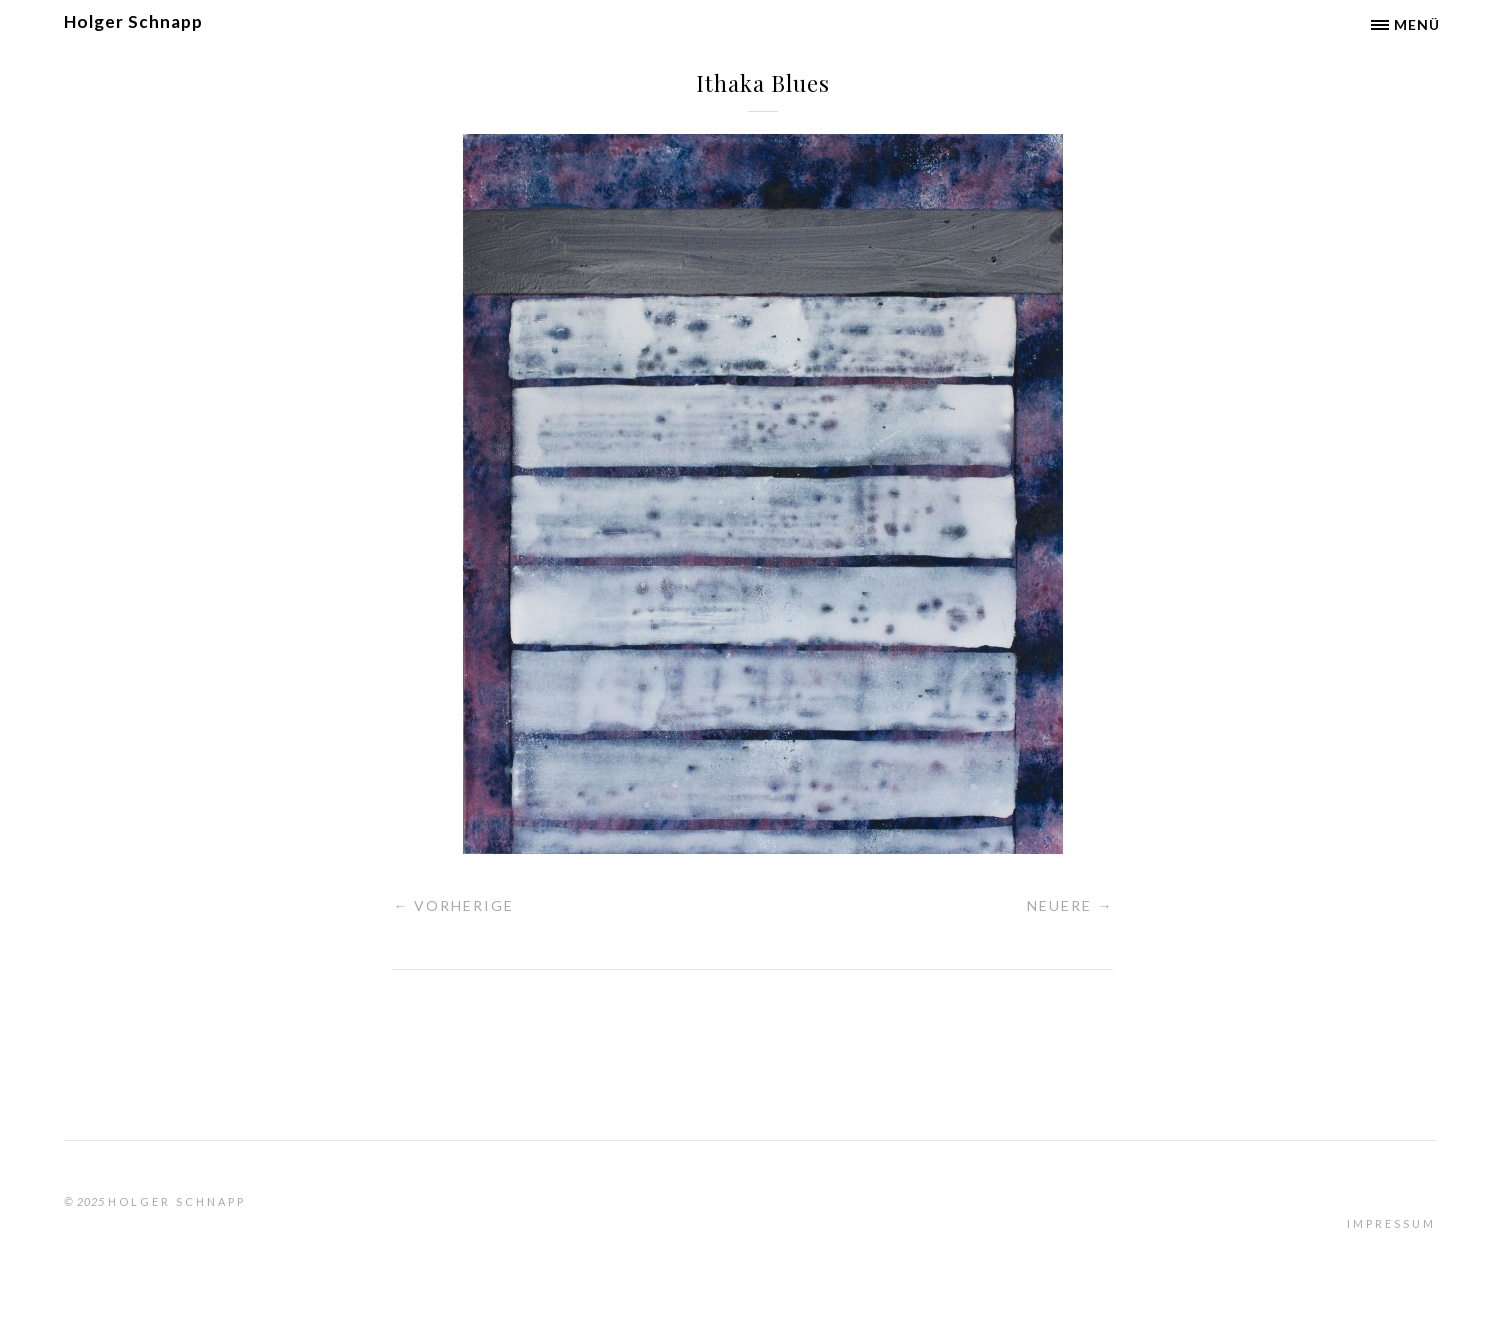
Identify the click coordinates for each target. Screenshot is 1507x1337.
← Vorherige (453, 905)
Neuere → (1070, 905)
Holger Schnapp (133, 21)
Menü (1417, 24)
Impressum (1391, 1223)
